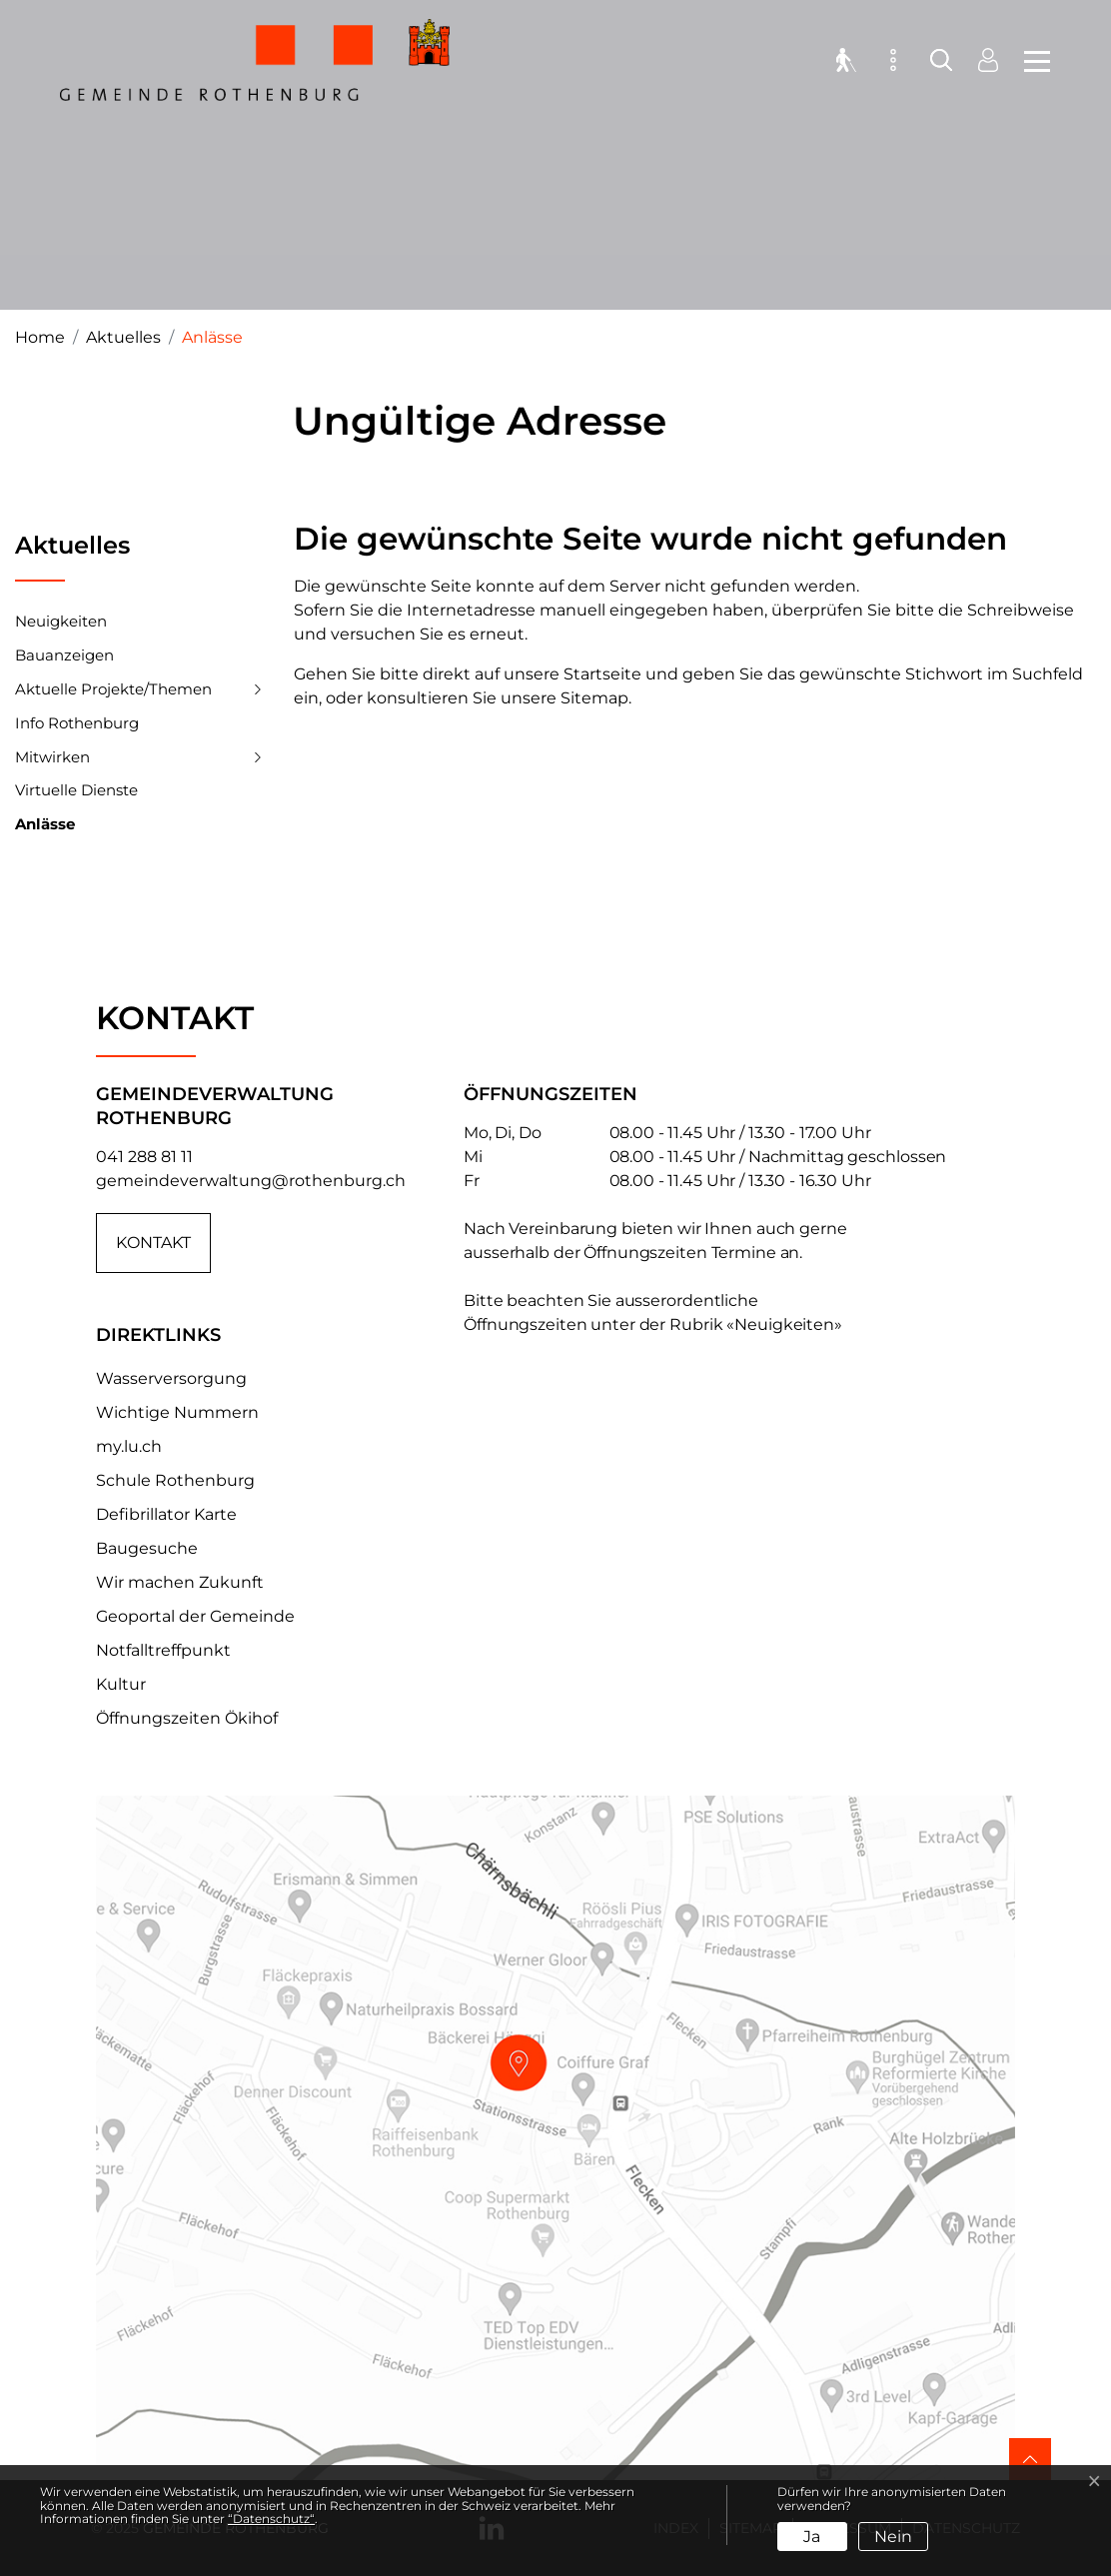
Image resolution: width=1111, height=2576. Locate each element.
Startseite (602, 673)
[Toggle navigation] (1031, 60)
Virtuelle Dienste (76, 789)
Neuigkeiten (61, 621)
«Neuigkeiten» (784, 1324)
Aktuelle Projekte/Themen (113, 688)
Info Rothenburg (77, 722)
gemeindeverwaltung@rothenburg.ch (251, 1180)
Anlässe (45, 828)
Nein (893, 2536)
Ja (811, 2536)
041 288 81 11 (144, 1156)
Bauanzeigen (64, 654)
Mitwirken (52, 756)
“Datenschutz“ (271, 2518)
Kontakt (153, 1242)
